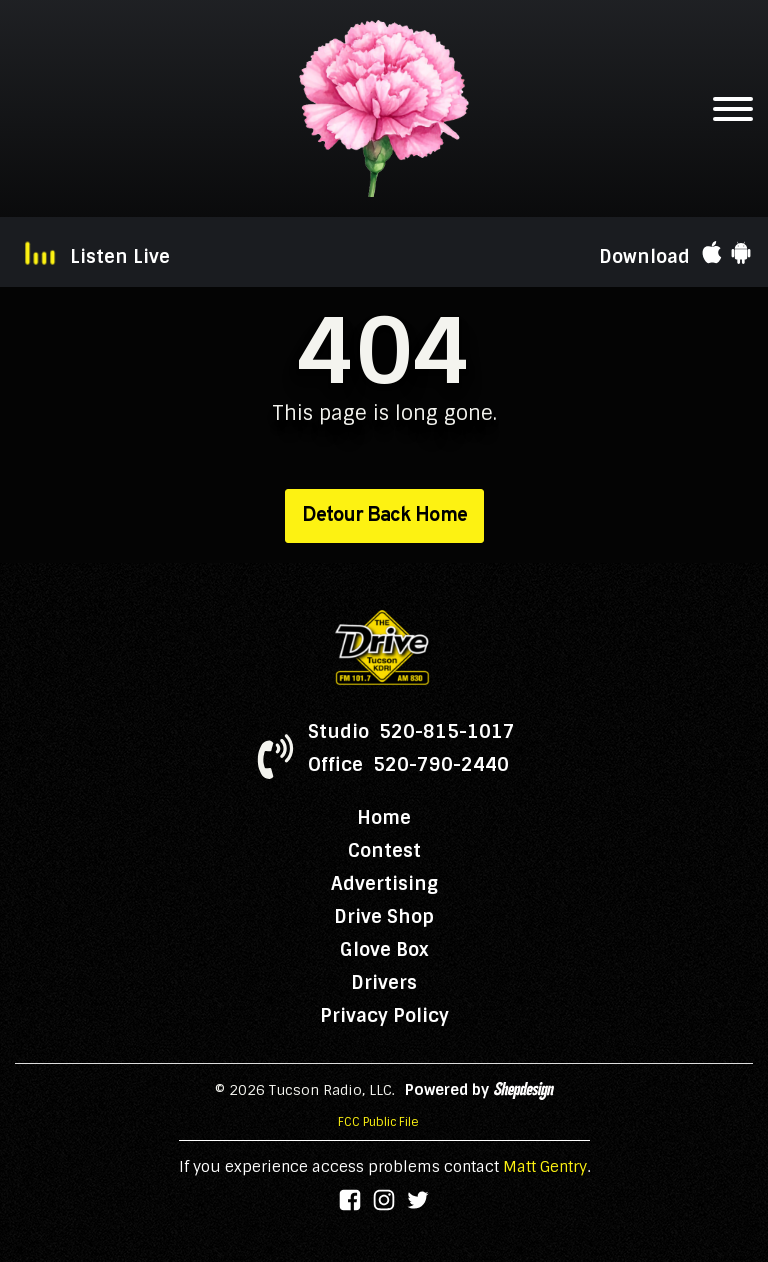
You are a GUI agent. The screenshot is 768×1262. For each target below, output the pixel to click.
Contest (384, 851)
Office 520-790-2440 (408, 765)
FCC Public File (378, 1122)
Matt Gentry (545, 1167)
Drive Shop (384, 917)
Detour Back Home (384, 516)
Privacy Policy (384, 1016)
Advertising (384, 884)
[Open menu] (733, 109)
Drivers (384, 983)
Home (384, 818)
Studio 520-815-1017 (411, 732)
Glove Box (384, 950)
